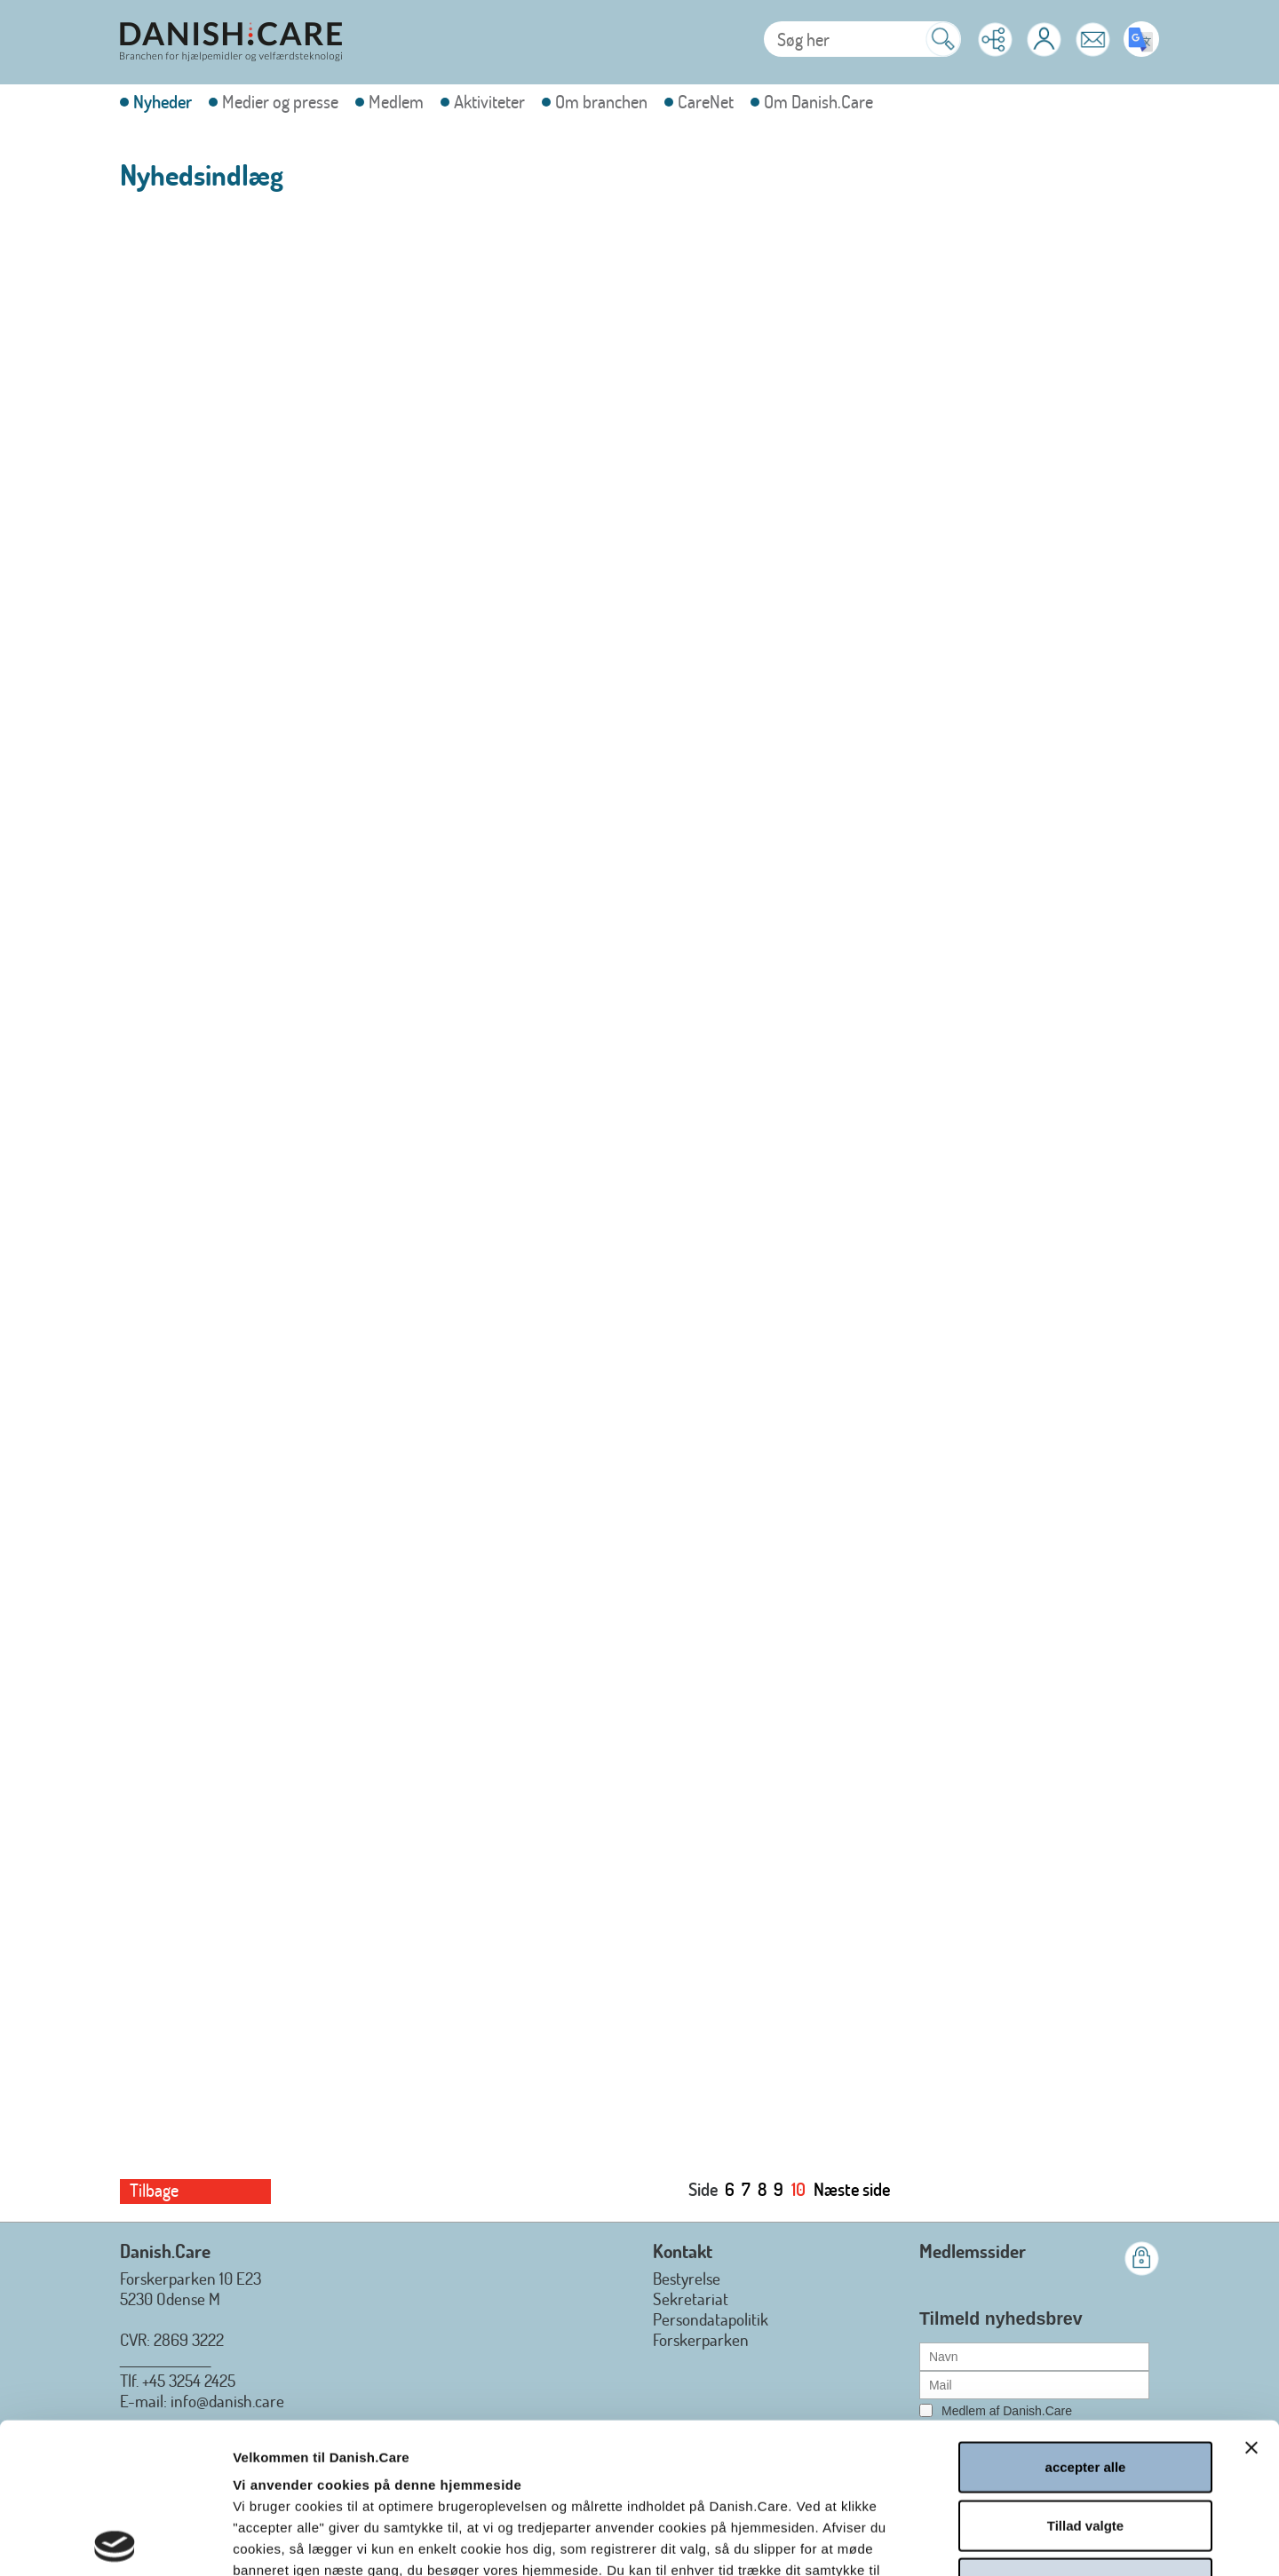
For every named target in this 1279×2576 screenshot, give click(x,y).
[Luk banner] (1251, 2297)
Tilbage (154, 2190)
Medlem (396, 101)
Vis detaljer (956, 2540)
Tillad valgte (1085, 2374)
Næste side (852, 2188)
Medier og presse (280, 101)
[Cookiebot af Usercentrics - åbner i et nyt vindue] (115, 2541)
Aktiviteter (489, 101)
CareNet (706, 101)
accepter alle (1085, 2316)
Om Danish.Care (818, 101)
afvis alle (1085, 2432)
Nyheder (162, 101)
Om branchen (601, 101)
